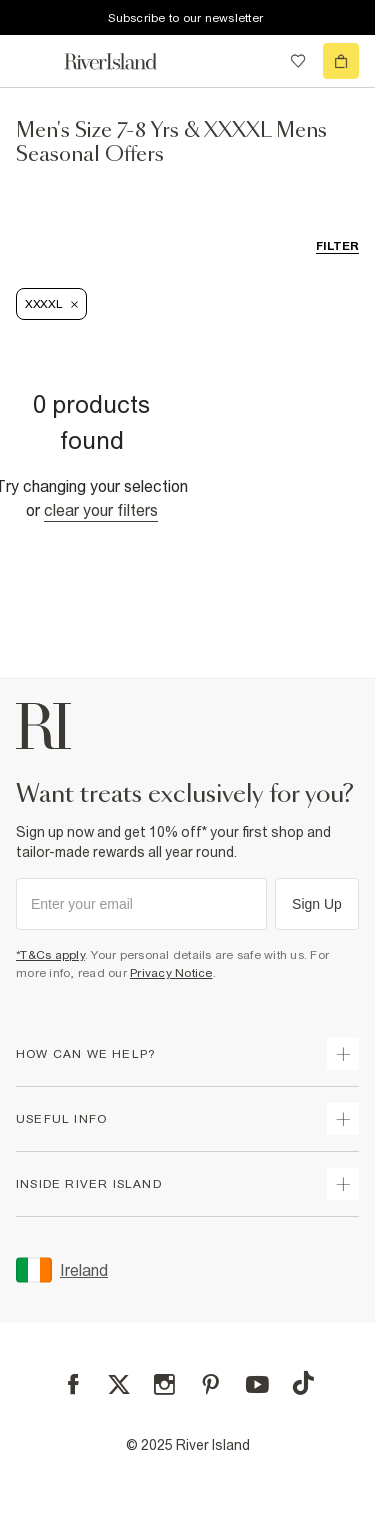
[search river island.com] (257, 61)
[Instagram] (164, 1384)
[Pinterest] (210, 1384)
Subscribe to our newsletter (185, 18)
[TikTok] (303, 1383)
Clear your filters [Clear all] (101, 510)
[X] (119, 1385)
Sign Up (317, 904)
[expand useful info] (343, 1119)
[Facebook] (73, 1384)
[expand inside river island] (343, 1184)
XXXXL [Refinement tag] (51, 304)
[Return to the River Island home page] (124, 61)
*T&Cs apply (50, 955)
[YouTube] (257, 1384)
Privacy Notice (171, 973)
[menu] (34, 61)
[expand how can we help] (343, 1054)
